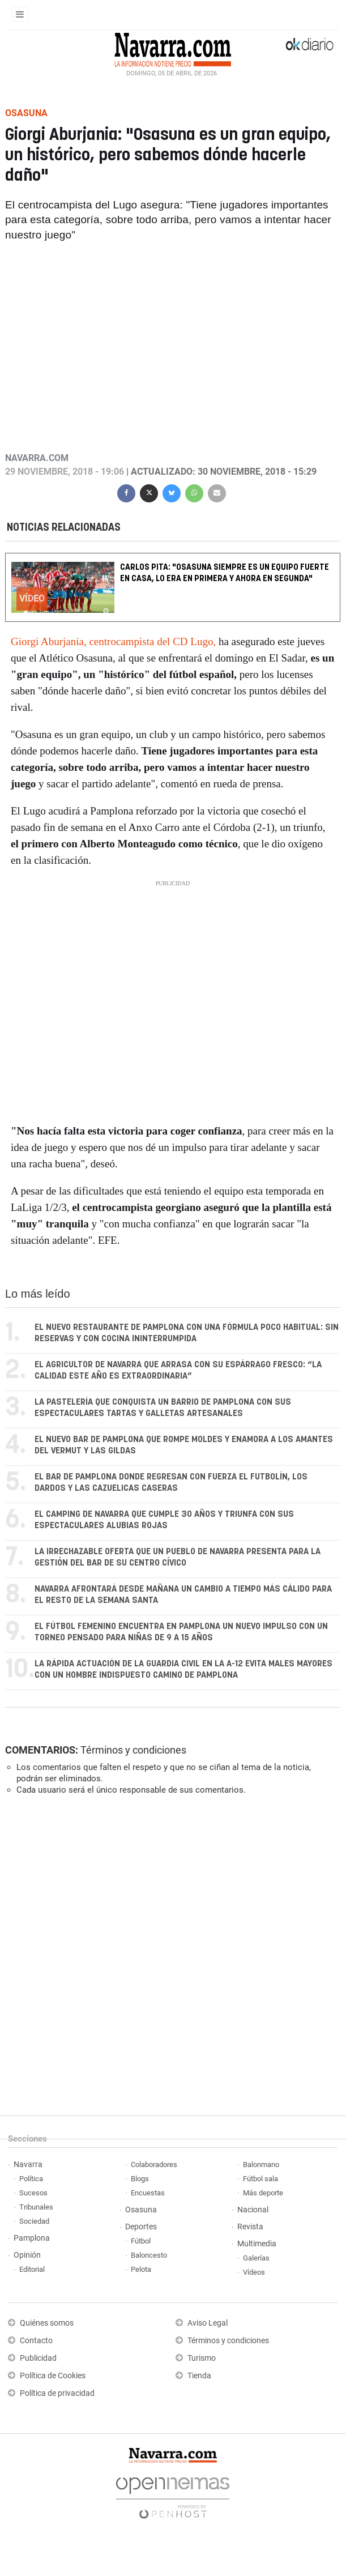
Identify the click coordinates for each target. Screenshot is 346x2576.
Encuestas (148, 2193)
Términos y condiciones (133, 1750)
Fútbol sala (260, 2178)
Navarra (28, 2164)
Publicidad (38, 2358)
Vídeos (254, 2272)
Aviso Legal (207, 2323)
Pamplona (32, 2238)
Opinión (27, 2255)
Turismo (201, 2358)
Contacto (36, 2340)
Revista (250, 2227)
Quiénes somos (47, 2323)
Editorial (32, 2269)
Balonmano (261, 2164)
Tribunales (36, 2207)
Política (31, 2178)
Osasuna (141, 2210)
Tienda (199, 2376)
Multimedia (256, 2244)
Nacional (252, 2210)
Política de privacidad (57, 2393)
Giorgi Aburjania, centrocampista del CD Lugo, (113, 641)
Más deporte (263, 2193)
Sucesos (33, 2193)
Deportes (141, 2227)
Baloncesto (149, 2255)
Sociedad (34, 2221)
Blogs (140, 2178)
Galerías (256, 2258)
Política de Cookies (53, 2376)
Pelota (141, 2269)
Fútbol (141, 2241)
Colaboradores (154, 2164)
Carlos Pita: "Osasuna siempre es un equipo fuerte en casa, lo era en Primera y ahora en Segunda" (224, 573)
